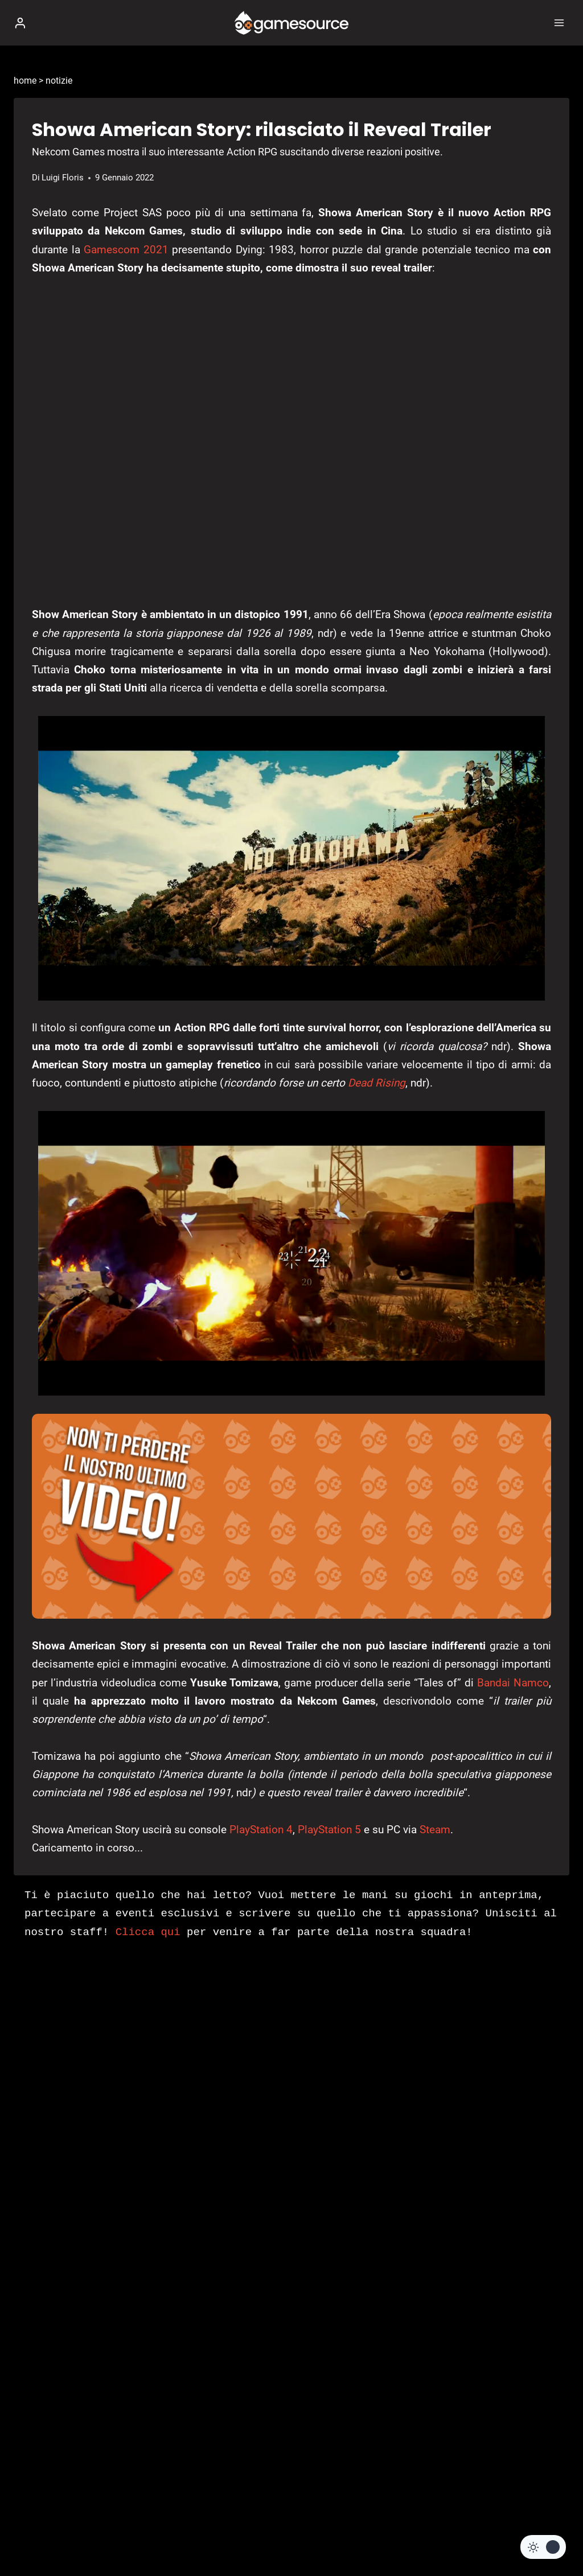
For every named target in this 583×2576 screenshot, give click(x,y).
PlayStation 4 (261, 1829)
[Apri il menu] (558, 22)
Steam (435, 1829)
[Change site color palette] (543, 2547)
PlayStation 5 (329, 1829)
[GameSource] (291, 23)
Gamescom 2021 (126, 249)
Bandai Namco (513, 1682)
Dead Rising (376, 1082)
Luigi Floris (63, 177)
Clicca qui (148, 1932)
